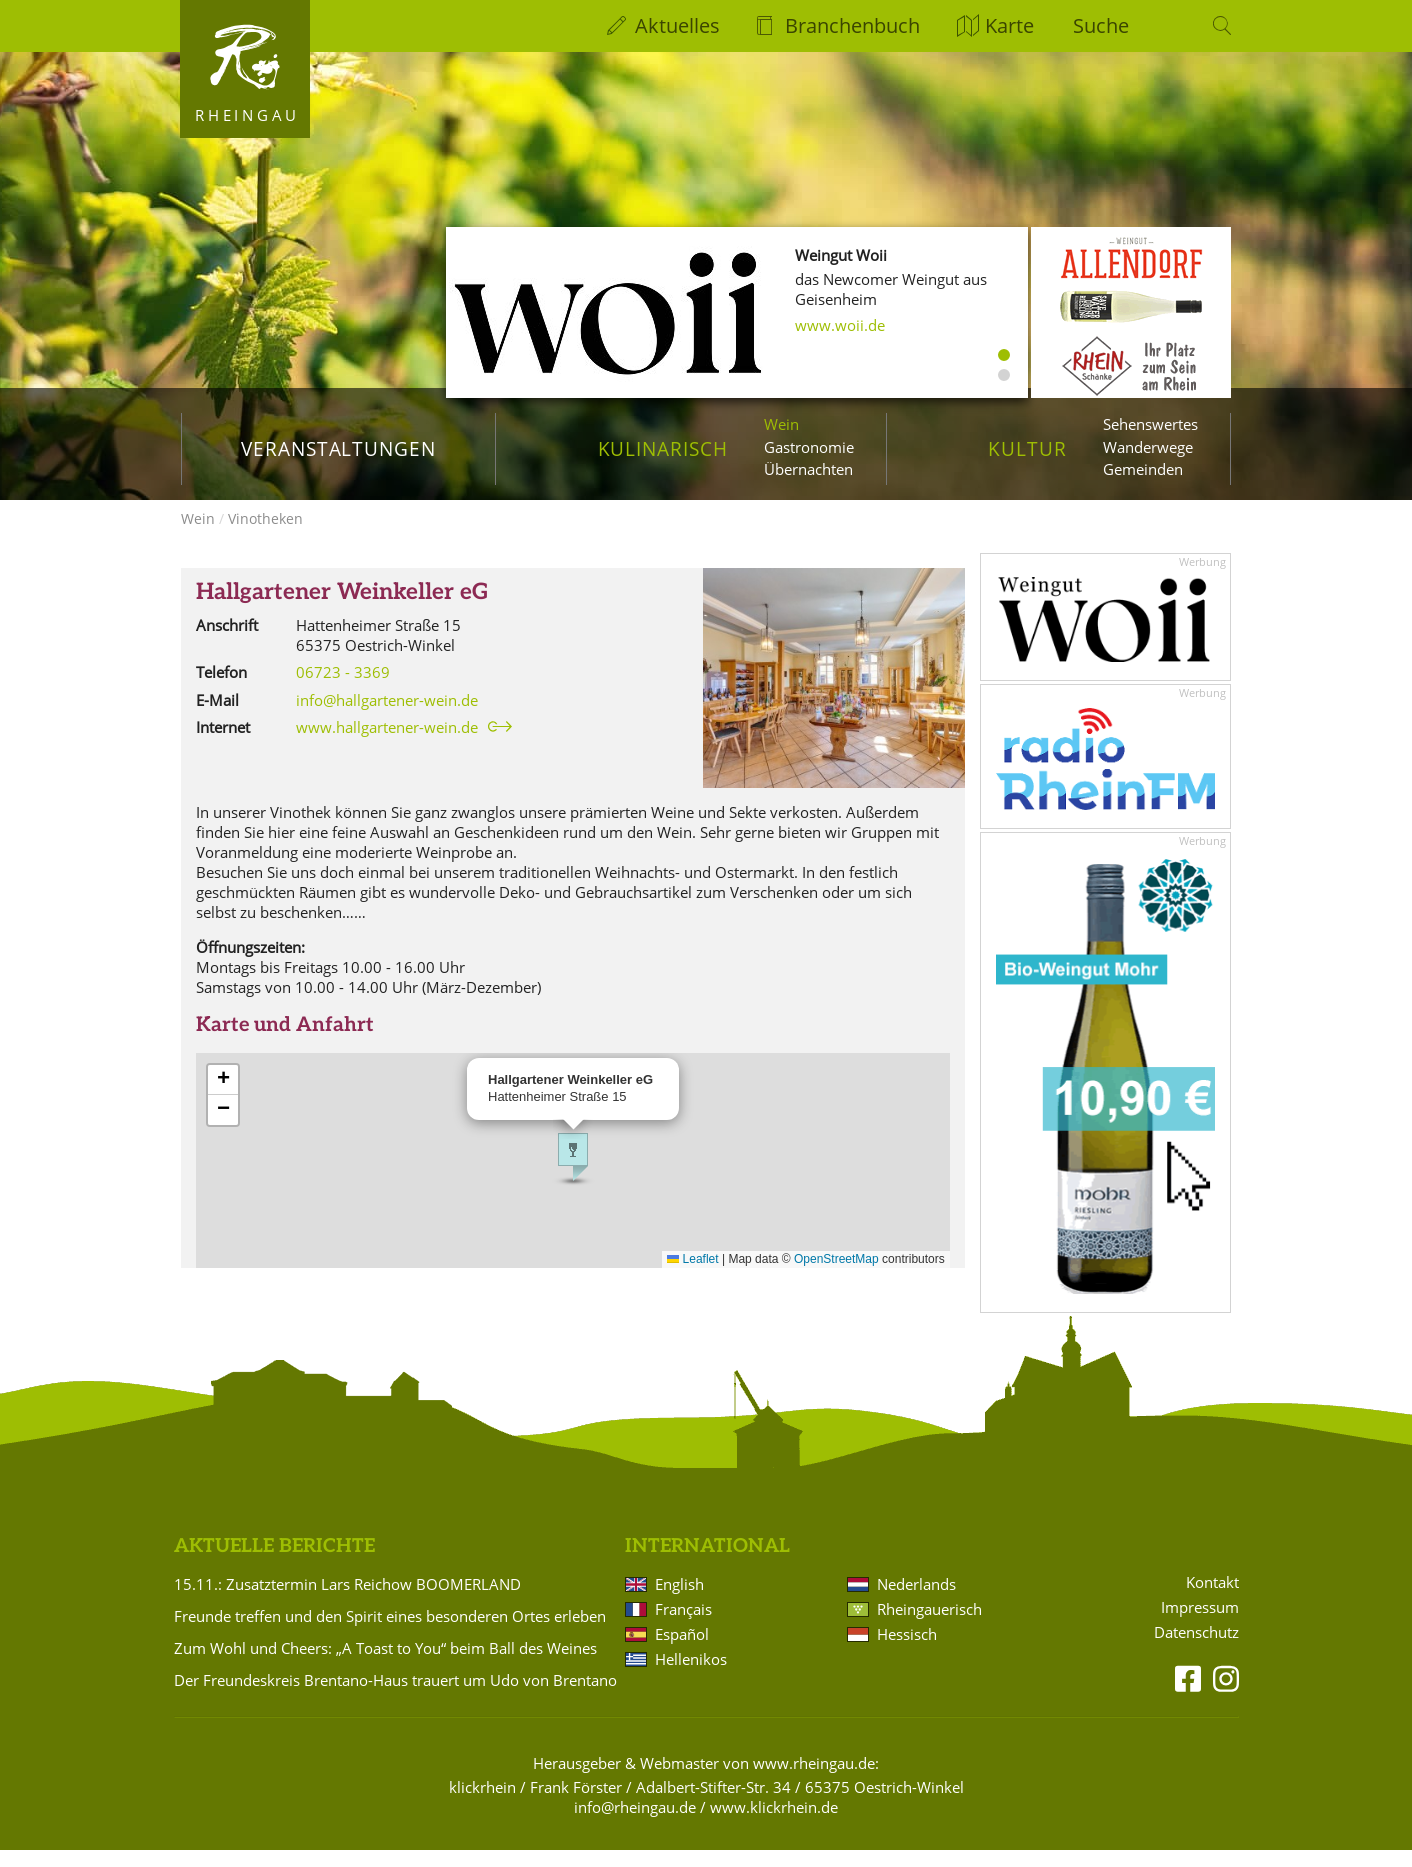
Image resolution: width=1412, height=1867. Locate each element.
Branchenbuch (852, 25)
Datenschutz (1196, 1649)
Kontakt (1212, 1599)
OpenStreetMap (836, 1276)
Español (682, 1651)
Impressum (1200, 1624)
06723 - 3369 (343, 689)
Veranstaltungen (338, 448)
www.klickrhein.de (774, 1824)
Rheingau (247, 115)
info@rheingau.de (635, 1824)
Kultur (1027, 448)
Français (683, 1626)
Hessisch (907, 1651)
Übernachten (808, 469)
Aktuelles (677, 25)
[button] (573, 1174)
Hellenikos (691, 1676)
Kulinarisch (663, 448)
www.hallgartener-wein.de (387, 744)
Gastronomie (809, 447)
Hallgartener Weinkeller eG (342, 609)
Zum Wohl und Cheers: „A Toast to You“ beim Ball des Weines (385, 1665)
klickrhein (482, 1804)
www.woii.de (840, 325)
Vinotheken (265, 535)
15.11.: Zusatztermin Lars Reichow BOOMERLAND (347, 1601)
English (679, 1601)
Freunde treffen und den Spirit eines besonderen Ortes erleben (390, 1633)
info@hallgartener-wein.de (387, 716)
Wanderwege (1148, 447)
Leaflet (692, 1276)
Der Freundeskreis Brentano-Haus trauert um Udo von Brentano (395, 1697)
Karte (1009, 25)
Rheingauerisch (929, 1626)
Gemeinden (1143, 469)
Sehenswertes (1150, 424)
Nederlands (916, 1601)
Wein (781, 424)
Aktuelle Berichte (274, 1563)
